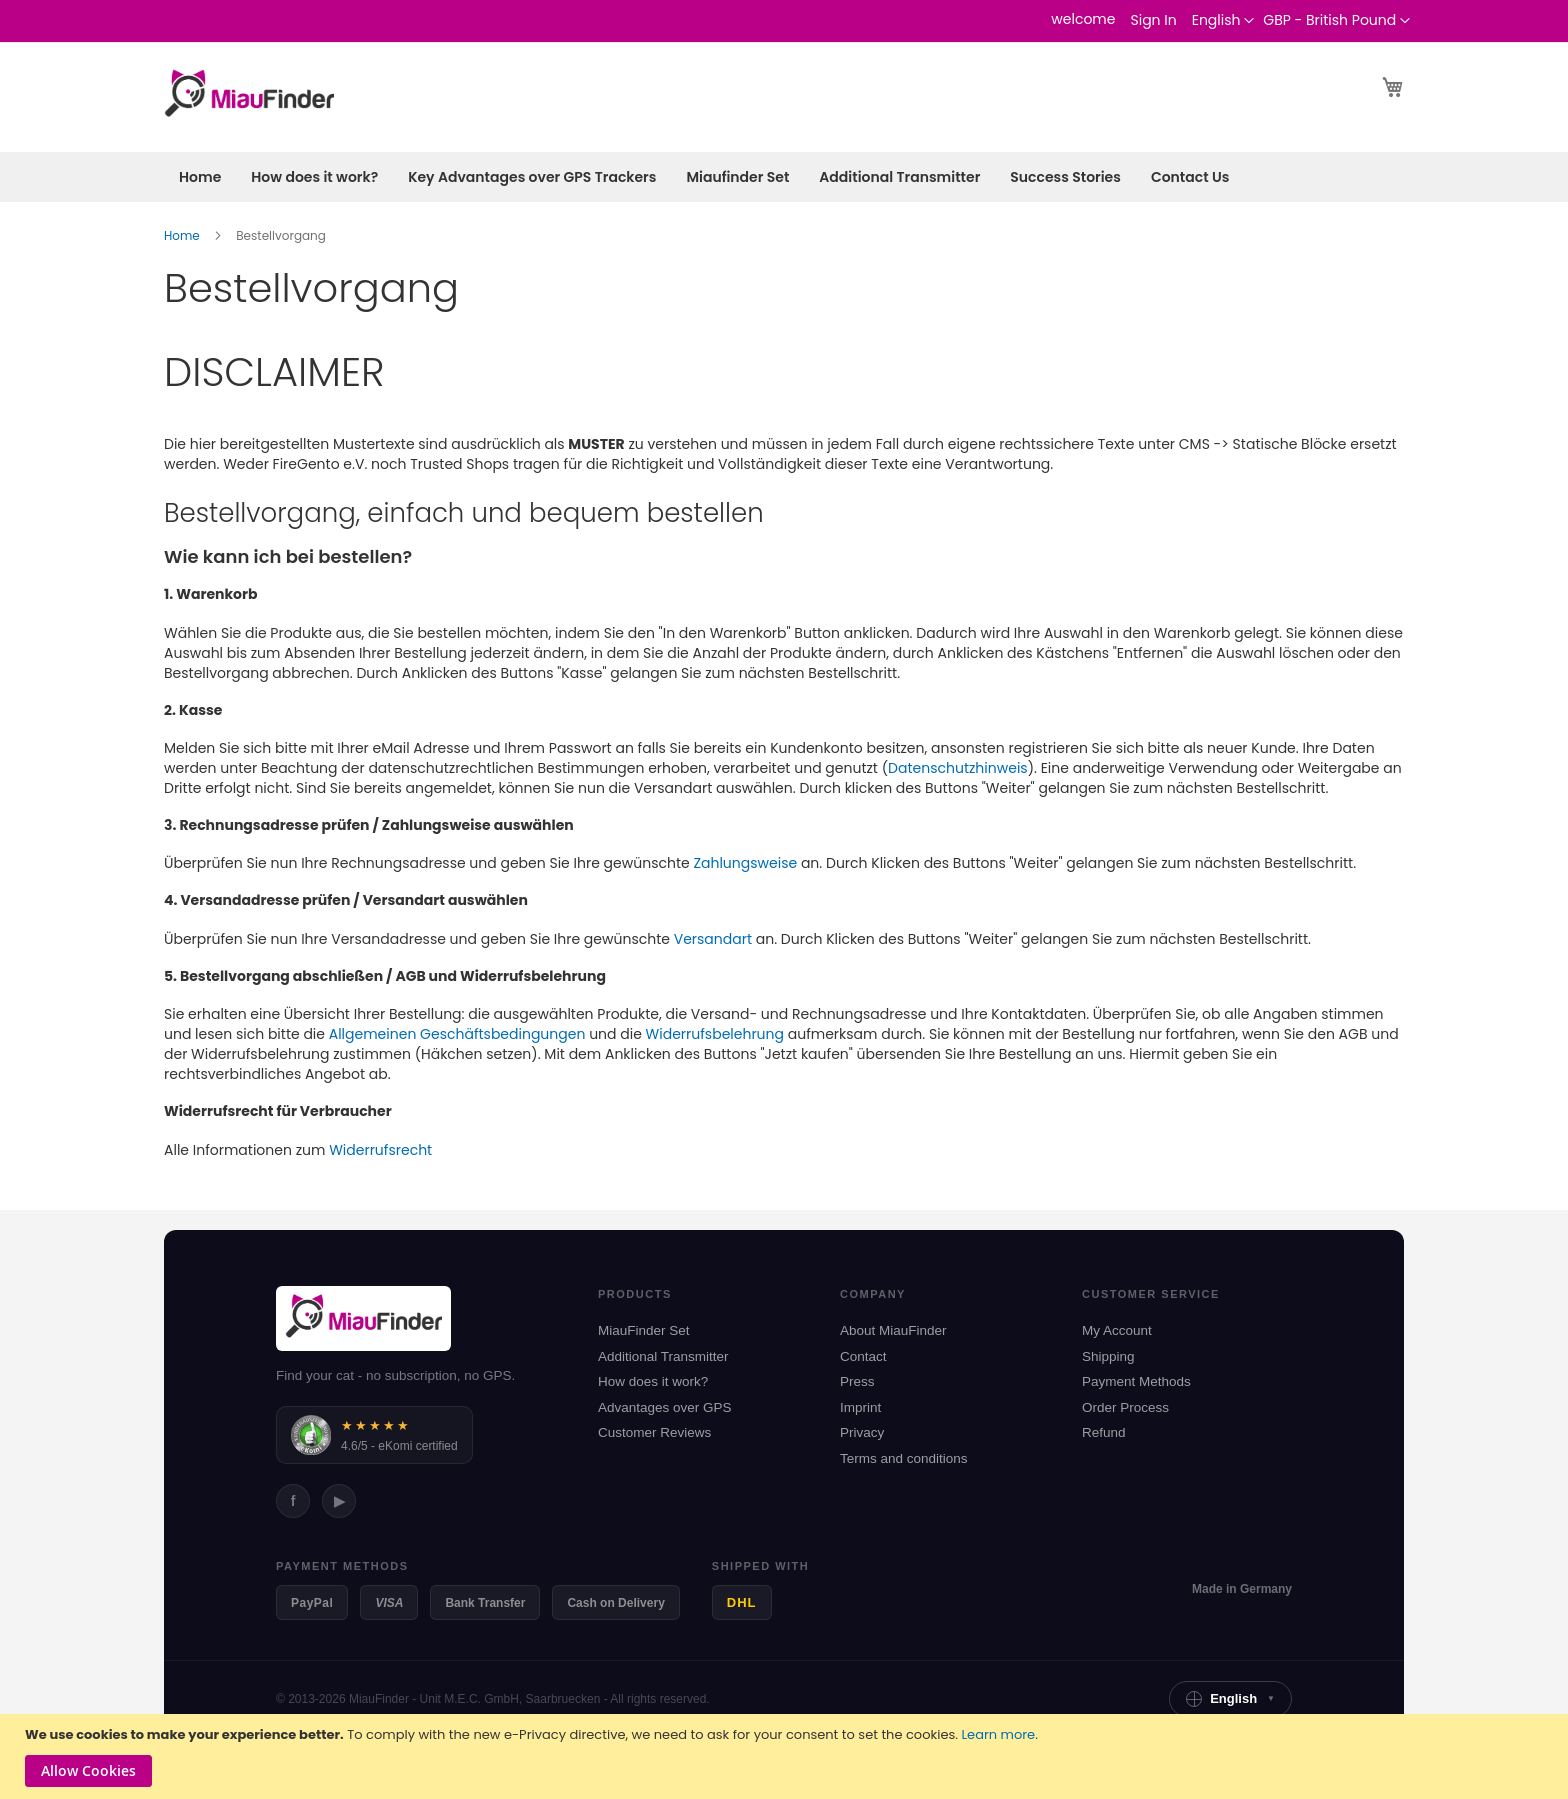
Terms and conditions (904, 1458)
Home (183, 235)
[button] (1336, 21)
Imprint (860, 1407)
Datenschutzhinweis (958, 768)
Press (857, 1381)
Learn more (998, 1734)
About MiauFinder (893, 1330)
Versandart (713, 939)
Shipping (1108, 1356)
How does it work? (653, 1381)
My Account (1117, 1330)
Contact (863, 1356)
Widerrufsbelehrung (715, 1034)
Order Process (1125, 1407)
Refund (1104, 1432)
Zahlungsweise (745, 863)
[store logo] (249, 96)
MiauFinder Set (644, 1330)
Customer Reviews (654, 1432)
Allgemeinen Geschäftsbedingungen (457, 1034)
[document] (786, 1756)
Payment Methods (1136, 1381)
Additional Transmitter (663, 1356)
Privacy (862, 1432)
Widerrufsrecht (380, 1150)
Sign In (1153, 20)
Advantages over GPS (665, 1407)
